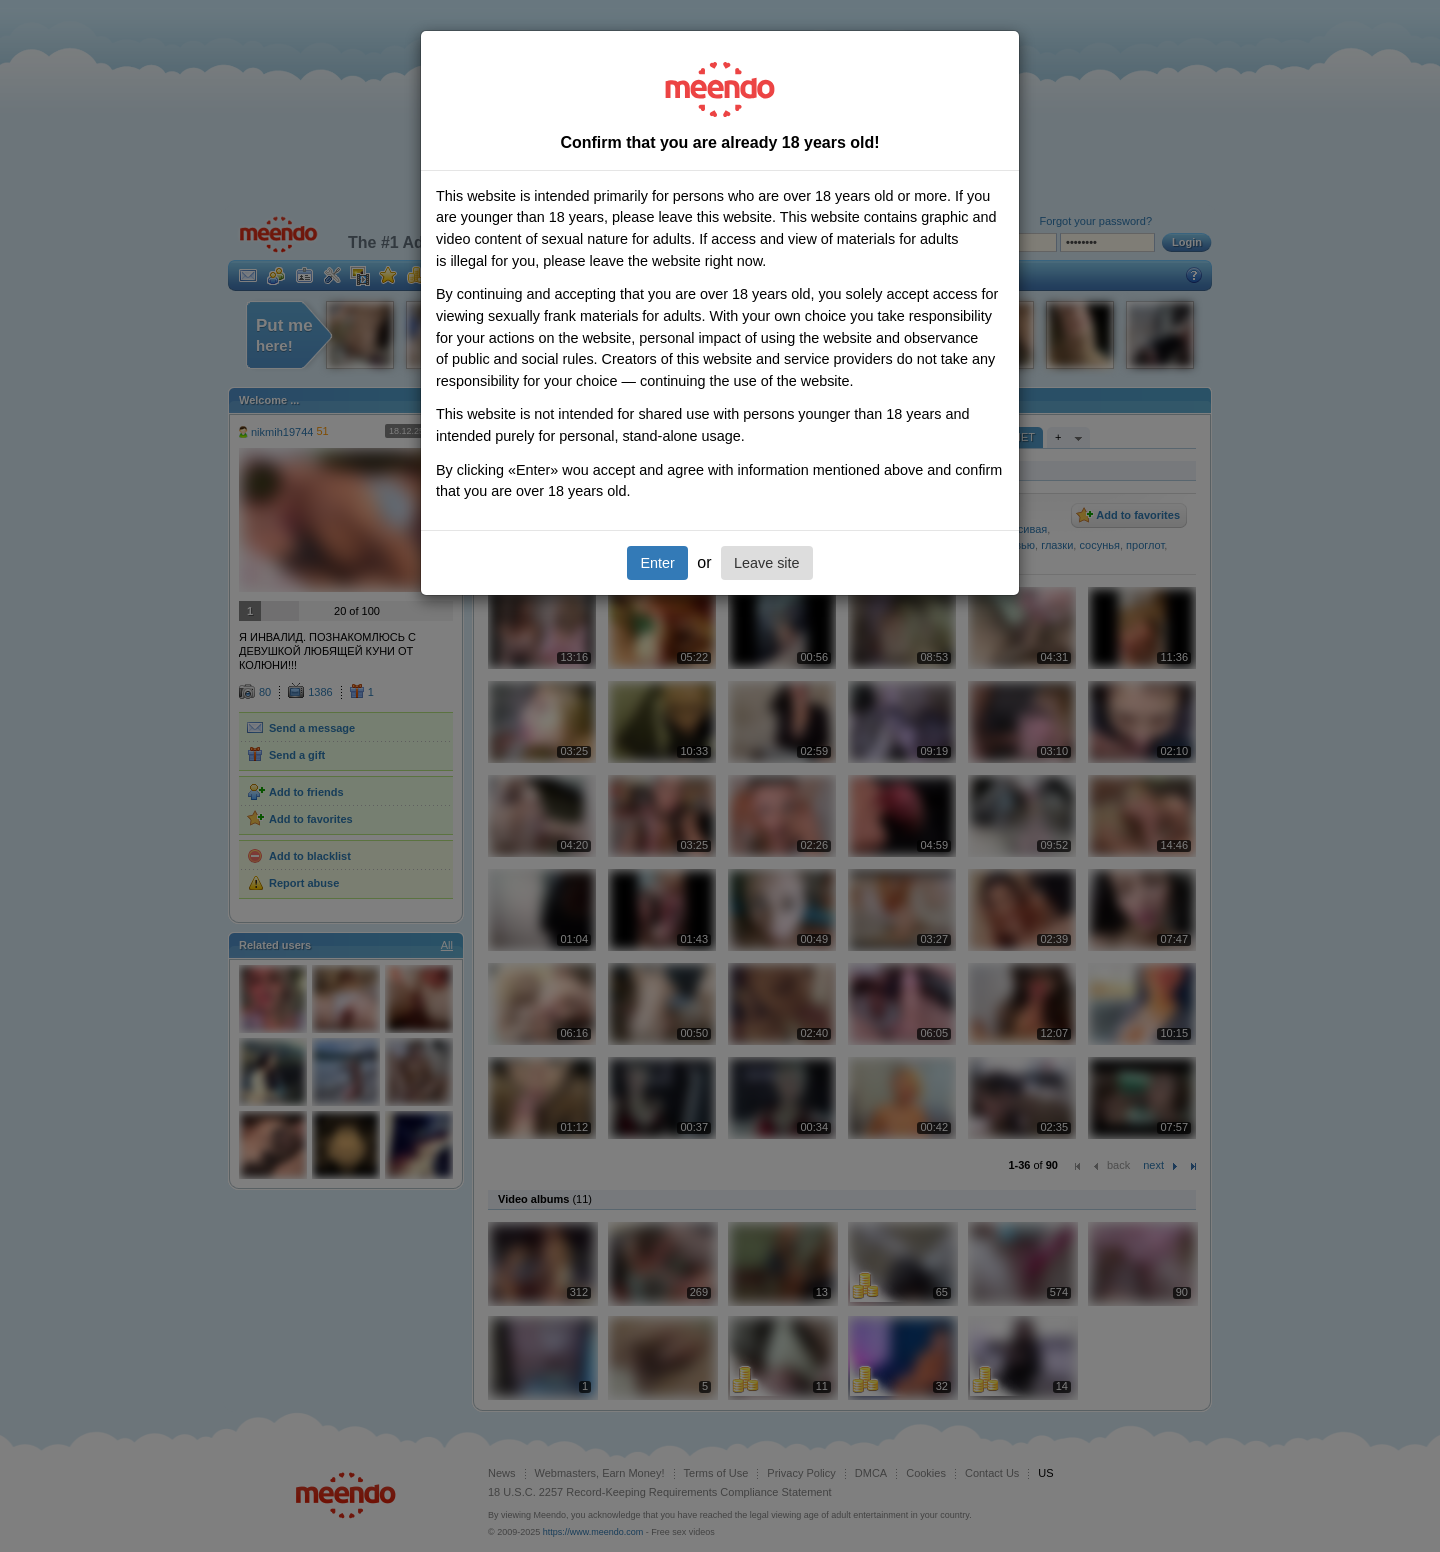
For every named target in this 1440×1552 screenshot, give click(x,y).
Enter (657, 563)
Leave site (767, 563)
